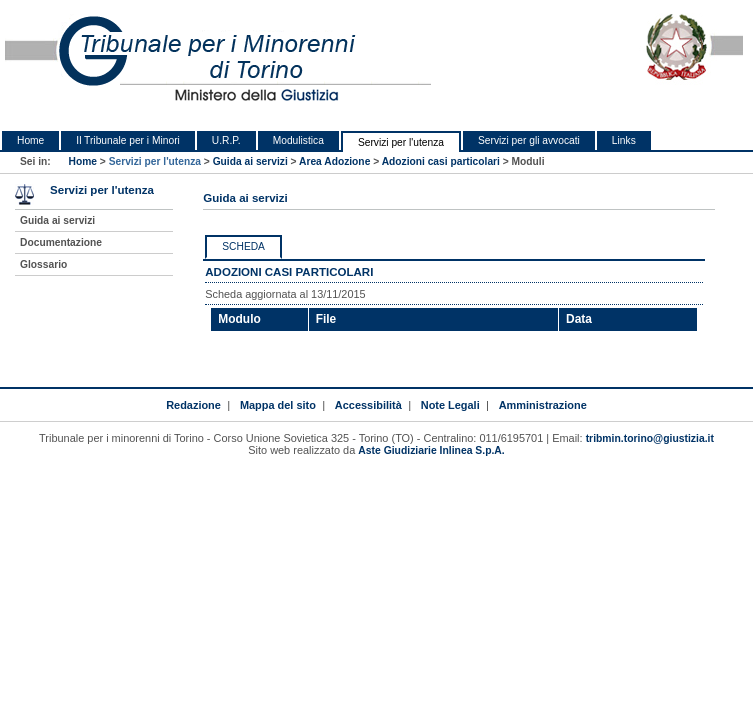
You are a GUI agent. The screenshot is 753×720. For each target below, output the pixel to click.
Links (624, 140)
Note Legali (450, 405)
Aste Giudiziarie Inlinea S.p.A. (431, 450)
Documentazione (61, 242)
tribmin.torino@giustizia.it (650, 438)
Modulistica (298, 140)
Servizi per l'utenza (401, 142)
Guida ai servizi (250, 161)
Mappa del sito (278, 405)
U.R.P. (226, 140)
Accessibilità (368, 405)
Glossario (43, 264)
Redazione (193, 405)
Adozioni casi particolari (441, 161)
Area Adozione (334, 161)
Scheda (243, 246)
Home (30, 140)
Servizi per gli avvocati (529, 140)
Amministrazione (543, 405)
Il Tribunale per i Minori (128, 140)
